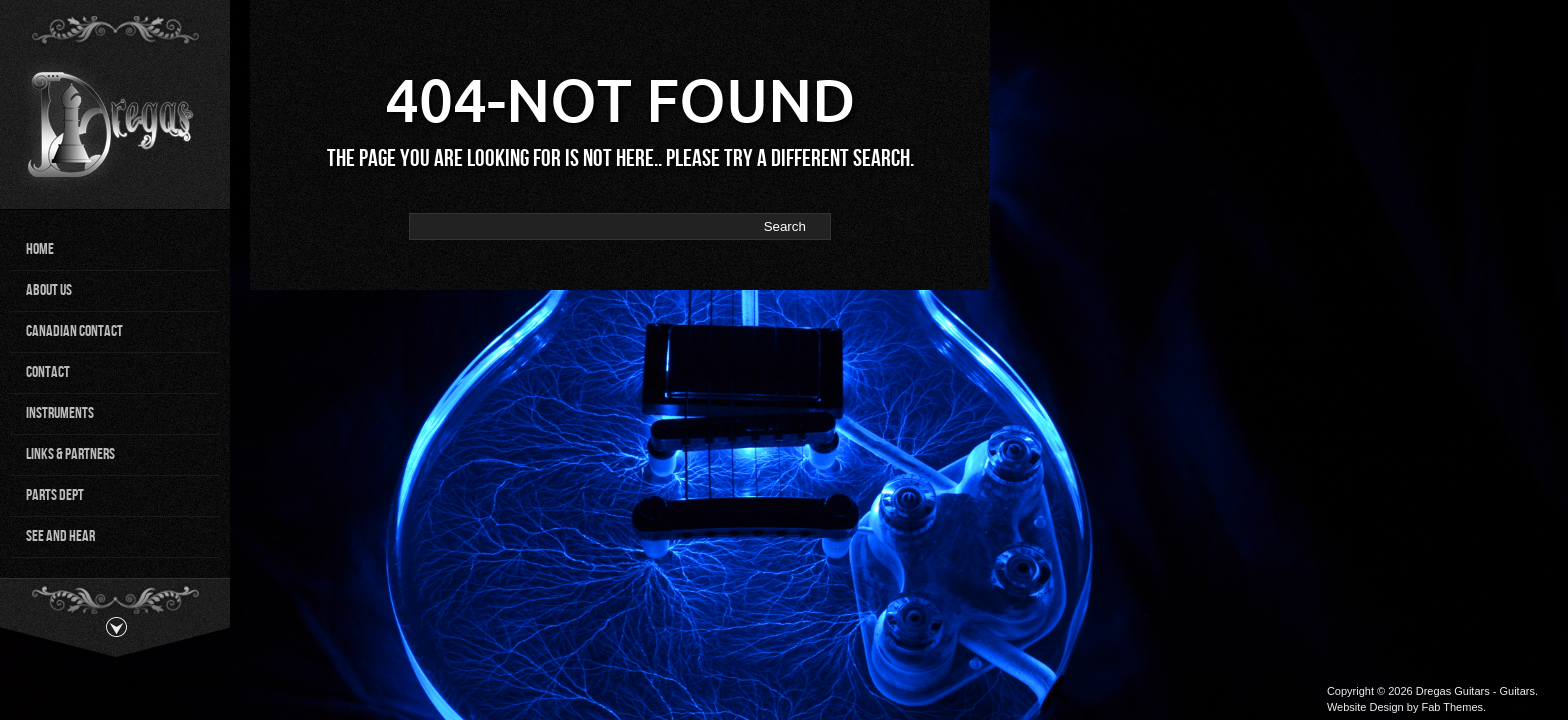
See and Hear (60, 536)
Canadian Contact (74, 331)
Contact (48, 372)
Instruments (60, 413)
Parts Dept (55, 495)
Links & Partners (70, 454)
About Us (49, 290)
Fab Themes (1452, 707)
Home (40, 249)
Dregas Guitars (1453, 691)
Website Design (1365, 707)
